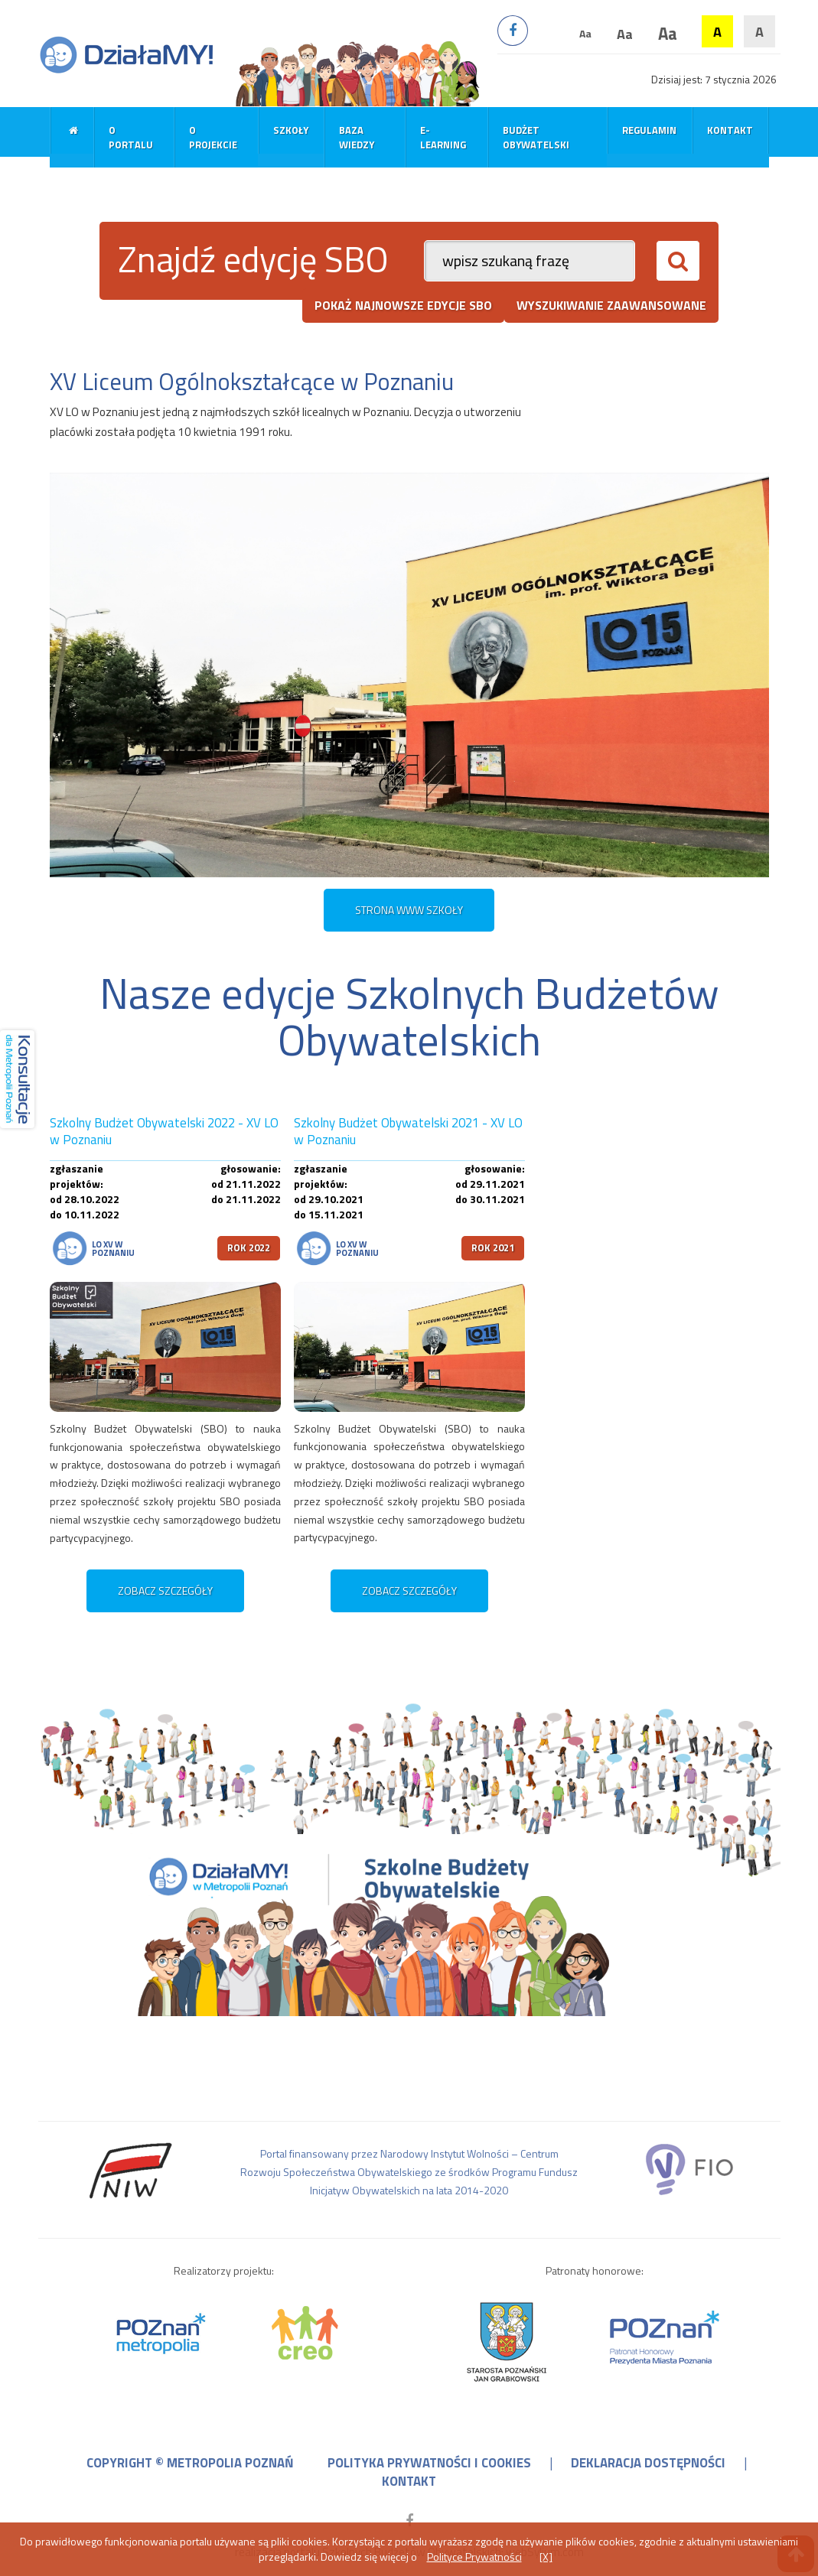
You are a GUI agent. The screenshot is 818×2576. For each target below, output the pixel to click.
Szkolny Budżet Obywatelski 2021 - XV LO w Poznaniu (408, 1132)
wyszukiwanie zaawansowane (611, 305)
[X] (545, 2556)
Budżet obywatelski (536, 137)
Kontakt (730, 130)
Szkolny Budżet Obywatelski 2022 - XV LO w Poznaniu (164, 1132)
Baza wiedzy (356, 137)
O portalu (131, 137)
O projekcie (213, 137)
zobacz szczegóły (165, 1590)
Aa (585, 33)
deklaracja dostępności (648, 2463)
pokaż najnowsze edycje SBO (403, 305)
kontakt (409, 2481)
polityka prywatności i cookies (429, 2463)
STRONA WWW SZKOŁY (409, 910)
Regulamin (649, 130)
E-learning (443, 137)
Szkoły (290, 130)
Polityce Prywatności (474, 2556)
